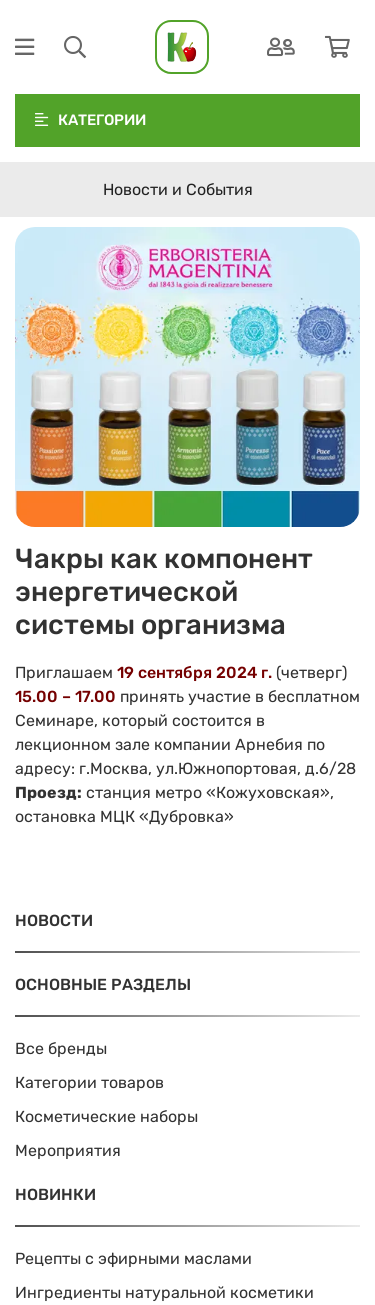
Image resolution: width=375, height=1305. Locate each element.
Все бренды (61, 1048)
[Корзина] (337, 47)
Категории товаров (89, 1082)
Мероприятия (68, 1150)
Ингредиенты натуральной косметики (164, 1292)
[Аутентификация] (281, 47)
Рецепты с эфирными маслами (133, 1258)
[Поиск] (75, 47)
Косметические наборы (106, 1116)
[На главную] (182, 47)
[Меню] (24, 47)
